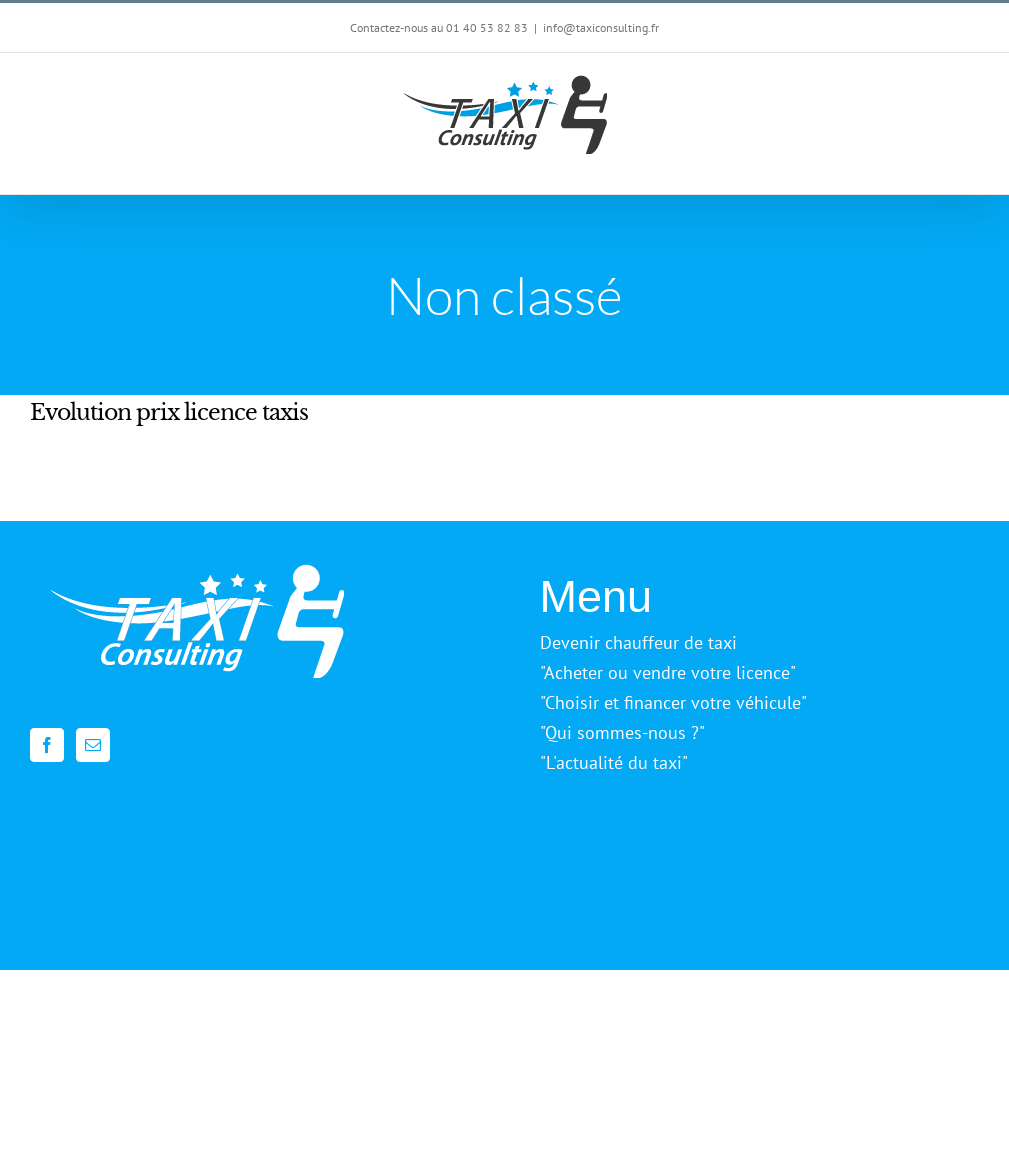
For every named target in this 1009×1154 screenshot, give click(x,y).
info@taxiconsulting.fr (601, 27)
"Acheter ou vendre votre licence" (668, 672)
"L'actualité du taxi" (614, 762)
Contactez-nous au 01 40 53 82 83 (439, 27)
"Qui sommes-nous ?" (622, 732)
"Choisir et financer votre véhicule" (673, 702)
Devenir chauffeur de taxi (638, 642)
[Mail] (93, 745)
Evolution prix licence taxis (169, 412)
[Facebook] (47, 745)
